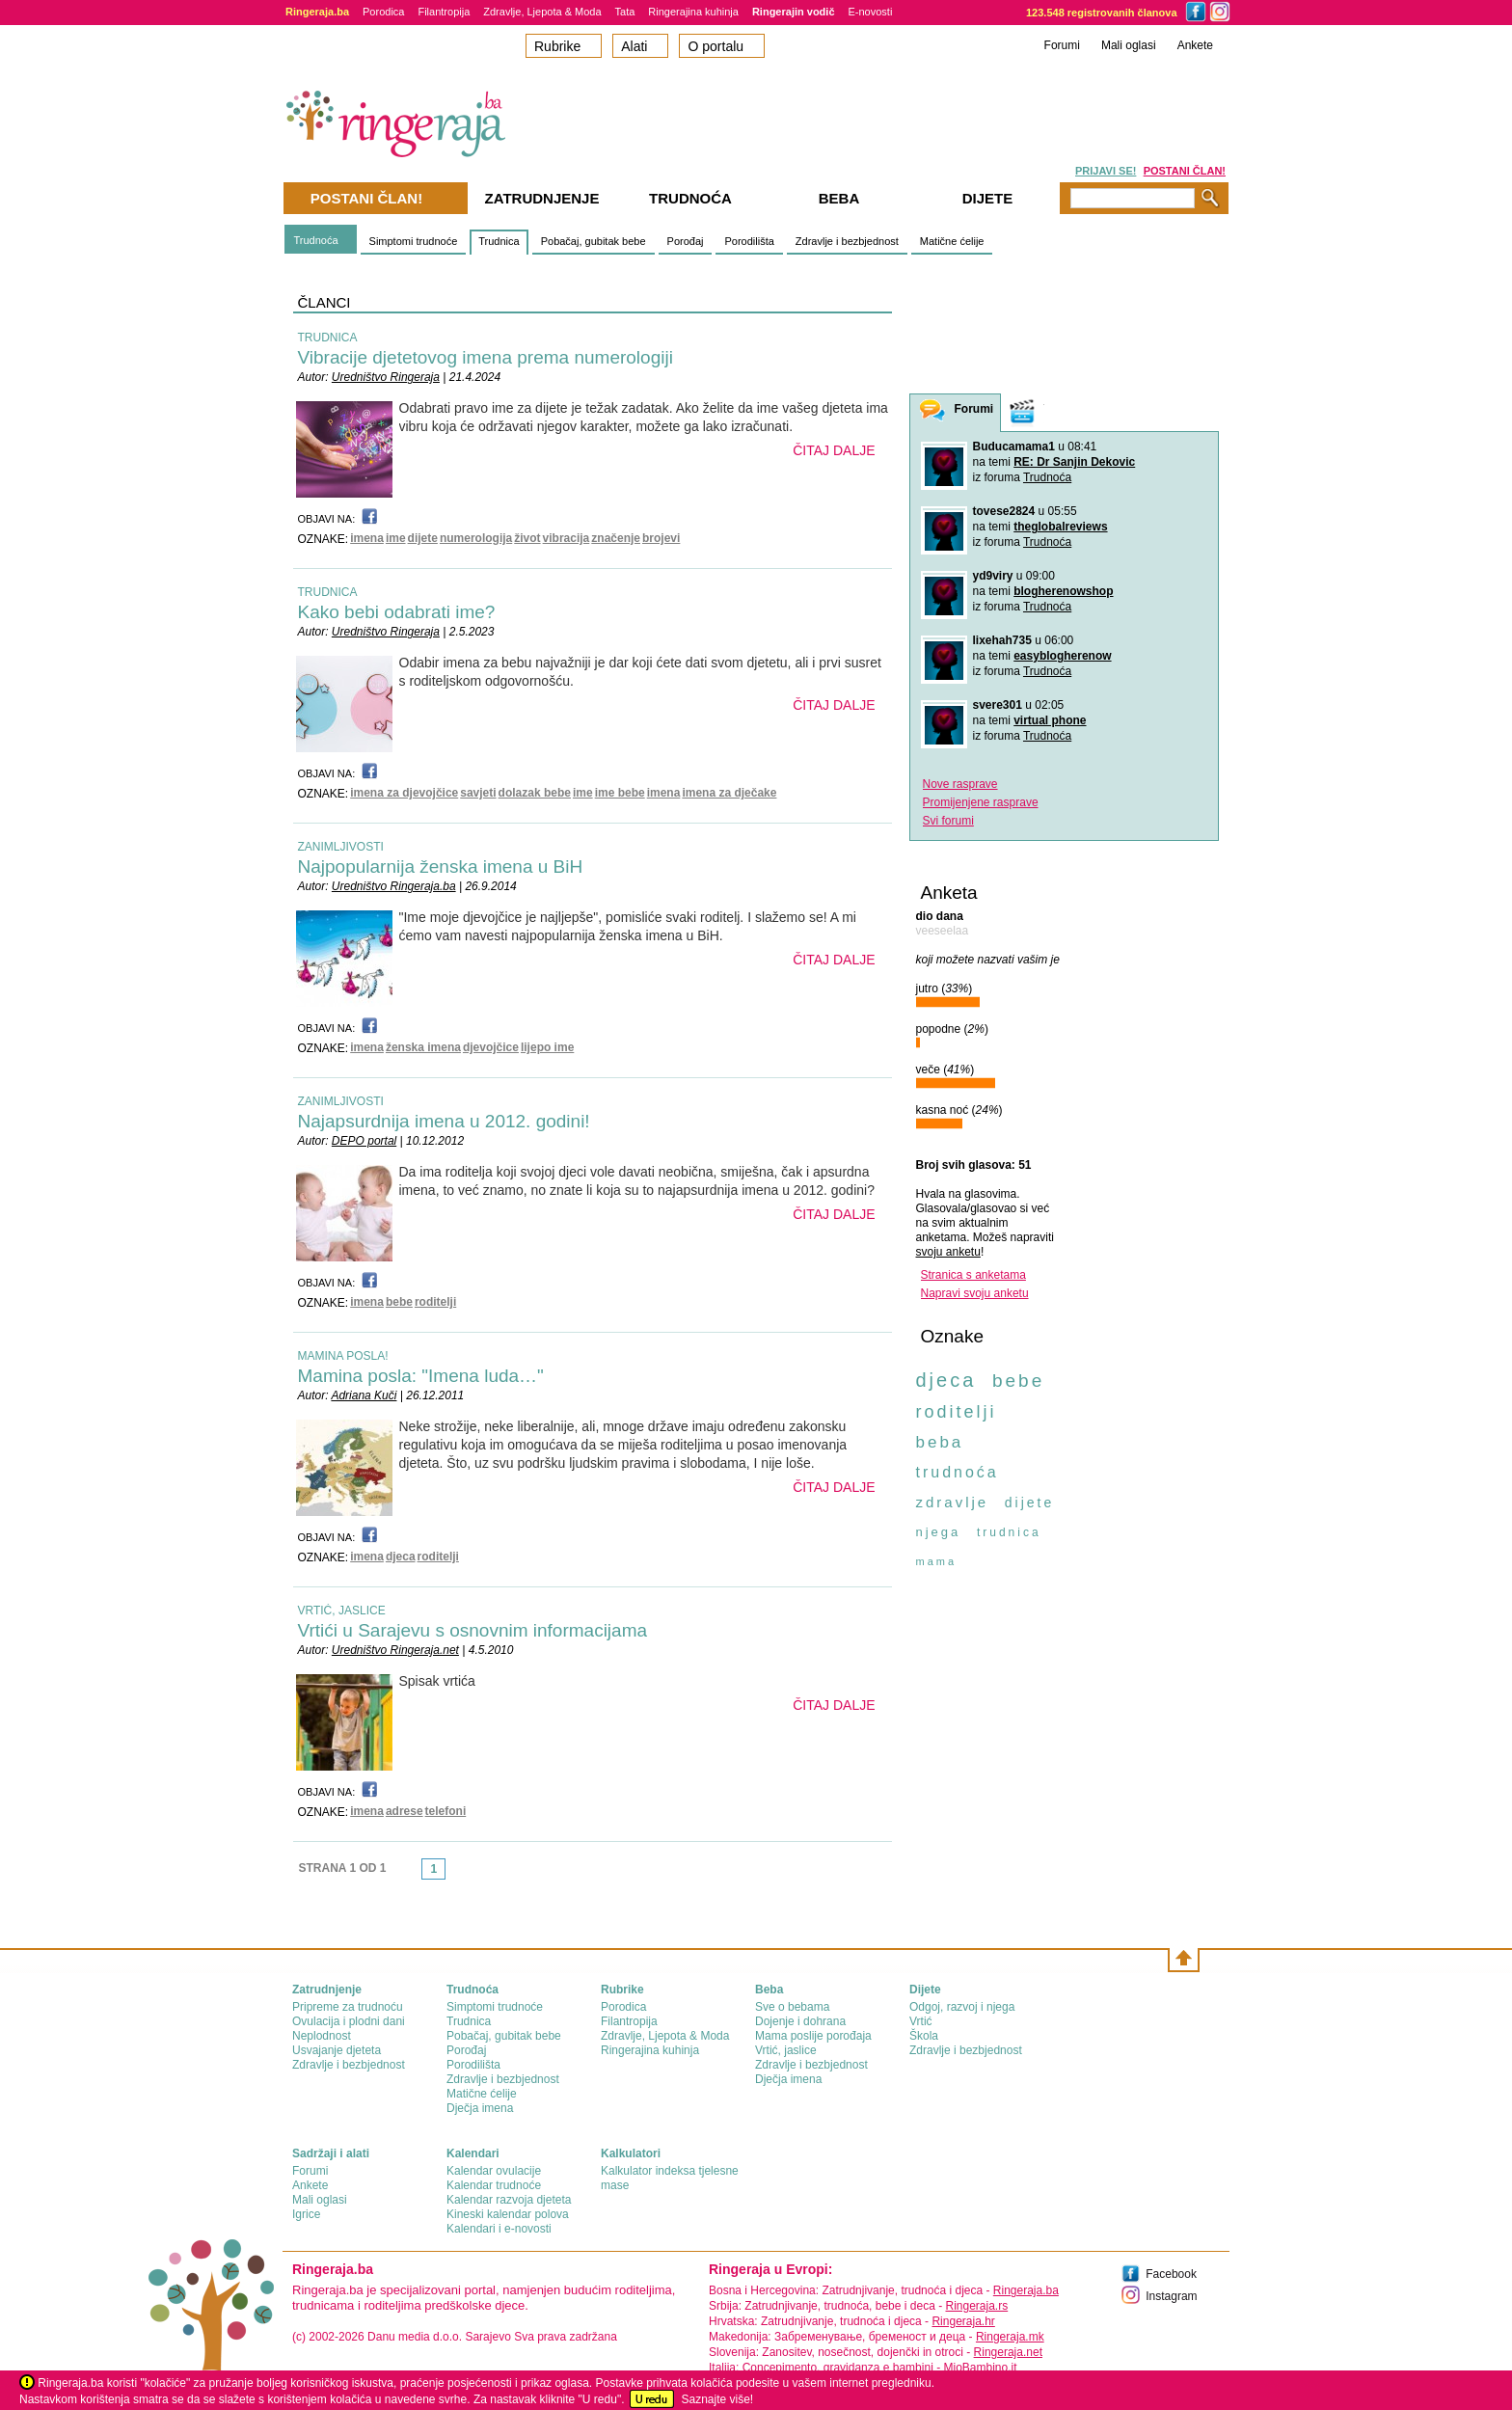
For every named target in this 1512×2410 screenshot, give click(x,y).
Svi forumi (948, 820)
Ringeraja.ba (1026, 2290)
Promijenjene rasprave (981, 802)
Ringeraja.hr (963, 2321)
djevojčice (491, 1047)
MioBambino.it (979, 2367)
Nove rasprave (960, 784)
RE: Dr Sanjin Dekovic (1074, 462)
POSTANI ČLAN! (1185, 170)
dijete (423, 538)
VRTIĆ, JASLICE (342, 1610)
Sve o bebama (792, 2007)
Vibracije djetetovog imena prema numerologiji (485, 357)
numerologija (476, 538)
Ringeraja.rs (976, 2306)
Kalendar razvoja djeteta (508, 2200)
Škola (923, 2036)
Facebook (1171, 2274)
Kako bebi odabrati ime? (397, 612)
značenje (615, 538)
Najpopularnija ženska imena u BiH (440, 866)
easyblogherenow (1062, 656)
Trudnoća (316, 240)
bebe (399, 1302)
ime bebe (620, 792)
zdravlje (952, 1502)
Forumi (1062, 45)
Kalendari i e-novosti (499, 2228)
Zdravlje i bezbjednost (847, 241)
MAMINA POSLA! (343, 1356)
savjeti (478, 792)
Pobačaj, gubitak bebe (593, 241)
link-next (451, 1874)
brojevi (661, 538)
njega (938, 1532)
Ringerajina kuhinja (693, 11)
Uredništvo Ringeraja (386, 377)
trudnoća (957, 1472)
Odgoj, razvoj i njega (961, 2007)
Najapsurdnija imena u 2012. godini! (444, 1121)
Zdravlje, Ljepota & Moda (542, 11)
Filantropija (444, 11)
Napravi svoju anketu (975, 1293)
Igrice (306, 2214)
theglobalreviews (1060, 526)
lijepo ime (547, 1047)
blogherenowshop (1063, 591)
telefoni (446, 1811)
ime (396, 538)
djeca (401, 1556)
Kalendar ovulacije (493, 2171)
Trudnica (498, 241)
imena (367, 538)
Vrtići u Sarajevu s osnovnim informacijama (473, 1630)
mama (937, 1561)
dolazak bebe (535, 792)
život (527, 538)
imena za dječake (729, 792)
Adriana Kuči (363, 1395)
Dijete (987, 198)
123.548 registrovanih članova (1101, 12)
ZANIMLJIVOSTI (341, 846)
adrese (404, 1811)
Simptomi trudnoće (413, 241)
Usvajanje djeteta (336, 2050)
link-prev (415, 1874)
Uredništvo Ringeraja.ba (394, 886)
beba (940, 1442)
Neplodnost (321, 2036)
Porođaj (685, 241)
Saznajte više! (717, 2399)
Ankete (1195, 45)
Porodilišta (748, 241)
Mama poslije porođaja (813, 2036)
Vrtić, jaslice (786, 2050)
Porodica (383, 11)
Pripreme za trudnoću (347, 2007)
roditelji (435, 1302)
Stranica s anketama (973, 1275)
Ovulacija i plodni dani (348, 2021)
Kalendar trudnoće (493, 2185)
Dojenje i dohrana (800, 2021)
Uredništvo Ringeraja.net (395, 1650)
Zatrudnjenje (542, 198)
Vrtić (920, 2021)
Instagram (1171, 2296)
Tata (625, 11)
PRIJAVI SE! (1105, 170)
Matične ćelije (952, 241)
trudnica (1009, 1532)
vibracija (566, 538)
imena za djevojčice (404, 792)
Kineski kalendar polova (507, 2214)
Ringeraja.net (1008, 2352)
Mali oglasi (1128, 45)
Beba (839, 198)
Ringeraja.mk (1010, 2336)
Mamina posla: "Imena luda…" (421, 1376)
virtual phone (1049, 720)
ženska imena (423, 1047)
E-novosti (871, 11)
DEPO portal (364, 1141)
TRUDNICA (328, 337)
